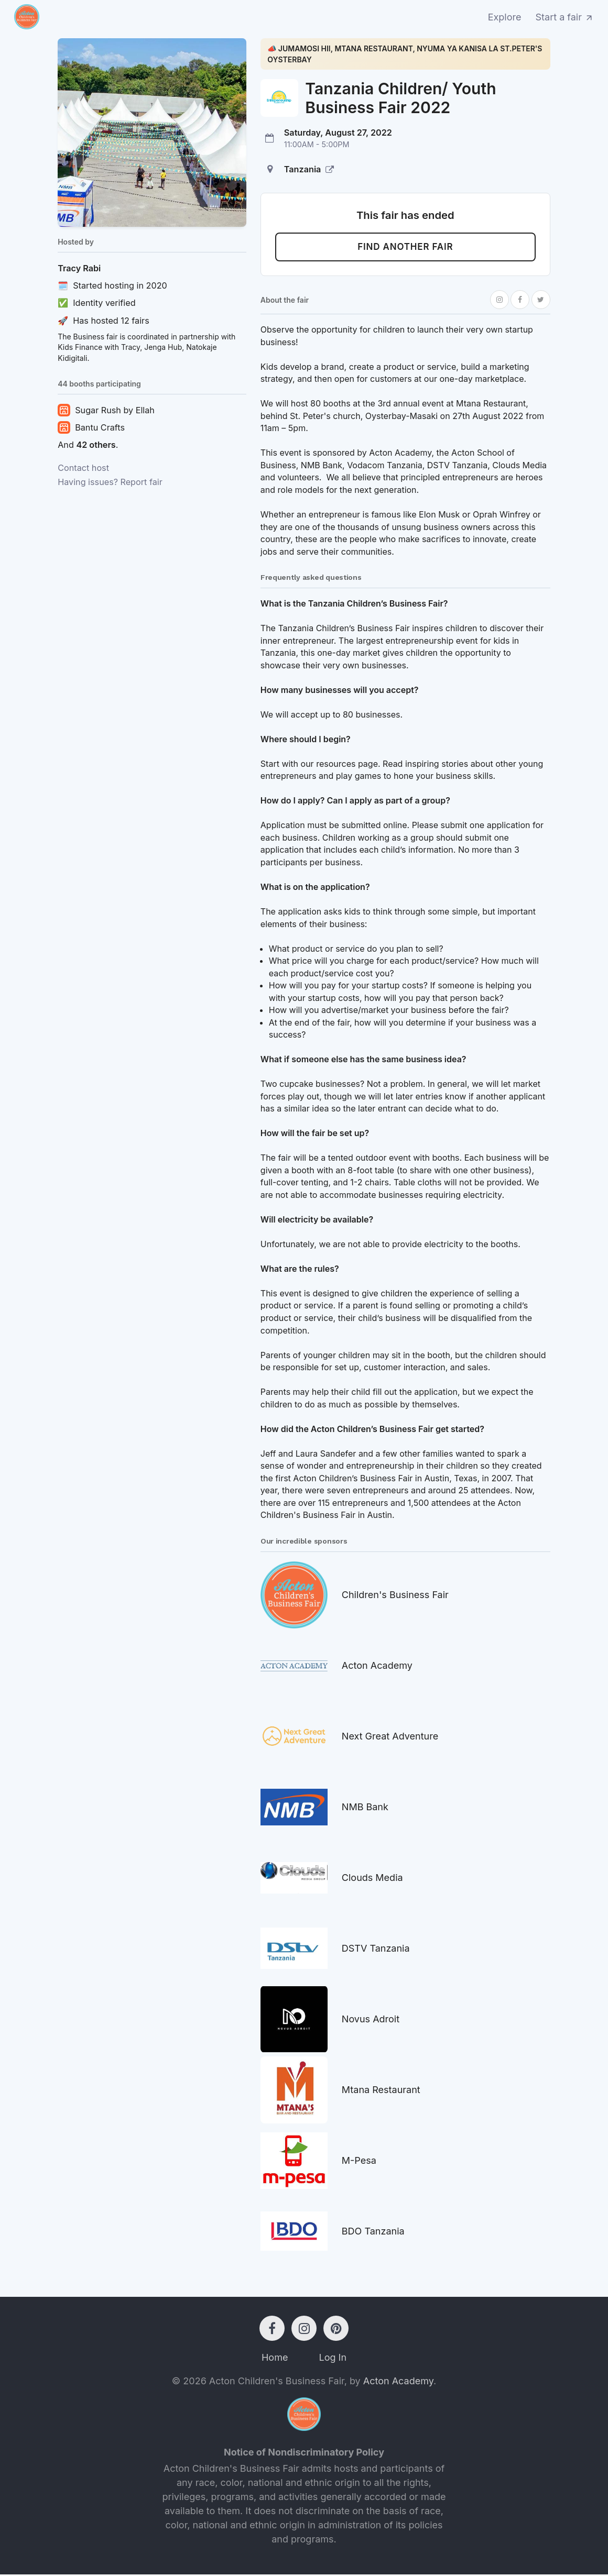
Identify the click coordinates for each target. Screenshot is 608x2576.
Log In (332, 2358)
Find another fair (405, 248)
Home (275, 2358)
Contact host (83, 468)
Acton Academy (398, 2382)
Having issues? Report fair (110, 482)
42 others (95, 444)
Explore (505, 17)
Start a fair (565, 17)
